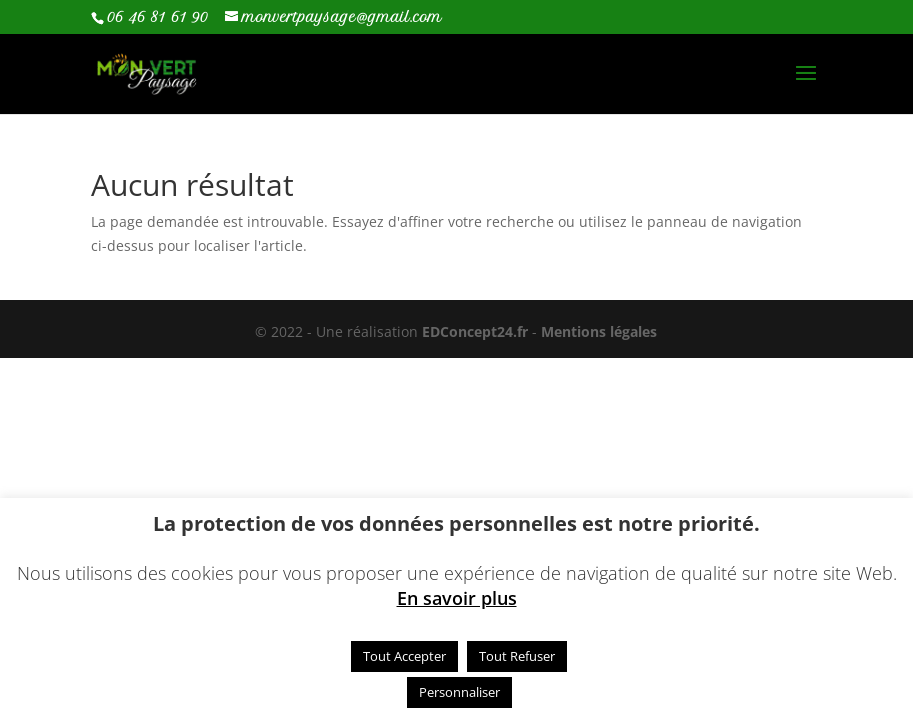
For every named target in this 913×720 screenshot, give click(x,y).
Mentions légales (599, 331)
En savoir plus (457, 598)
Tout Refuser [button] (517, 656)
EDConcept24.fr (477, 331)
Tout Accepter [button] (404, 656)
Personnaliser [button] (459, 692)
